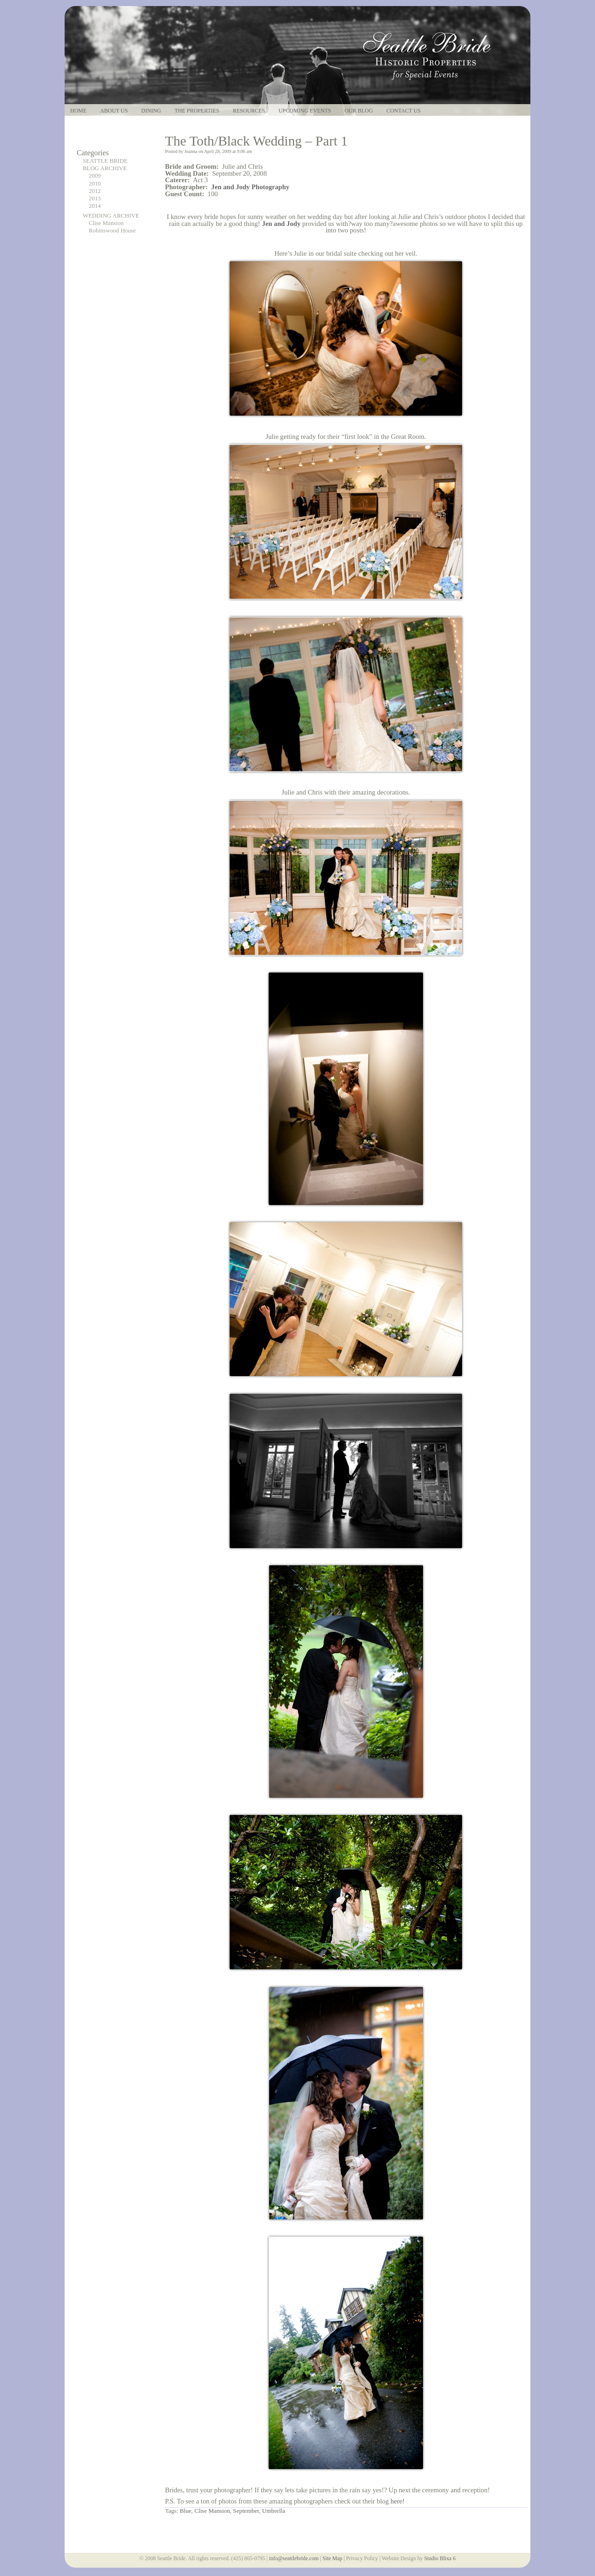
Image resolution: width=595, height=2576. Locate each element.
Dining (151, 111)
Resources (249, 111)
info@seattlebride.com (294, 2559)
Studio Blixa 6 (440, 2559)
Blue (186, 2510)
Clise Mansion (106, 223)
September (246, 2510)
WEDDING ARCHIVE (111, 215)
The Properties (196, 111)
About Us (113, 111)
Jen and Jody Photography (250, 187)
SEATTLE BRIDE (105, 161)
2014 (95, 206)
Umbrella (273, 2510)
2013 (95, 198)
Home (78, 111)
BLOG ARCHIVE (105, 168)
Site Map (333, 2559)
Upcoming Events (304, 111)
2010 (95, 183)
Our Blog (358, 111)
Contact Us (403, 111)
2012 (95, 191)
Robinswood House (112, 230)
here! (397, 2501)
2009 (95, 175)
